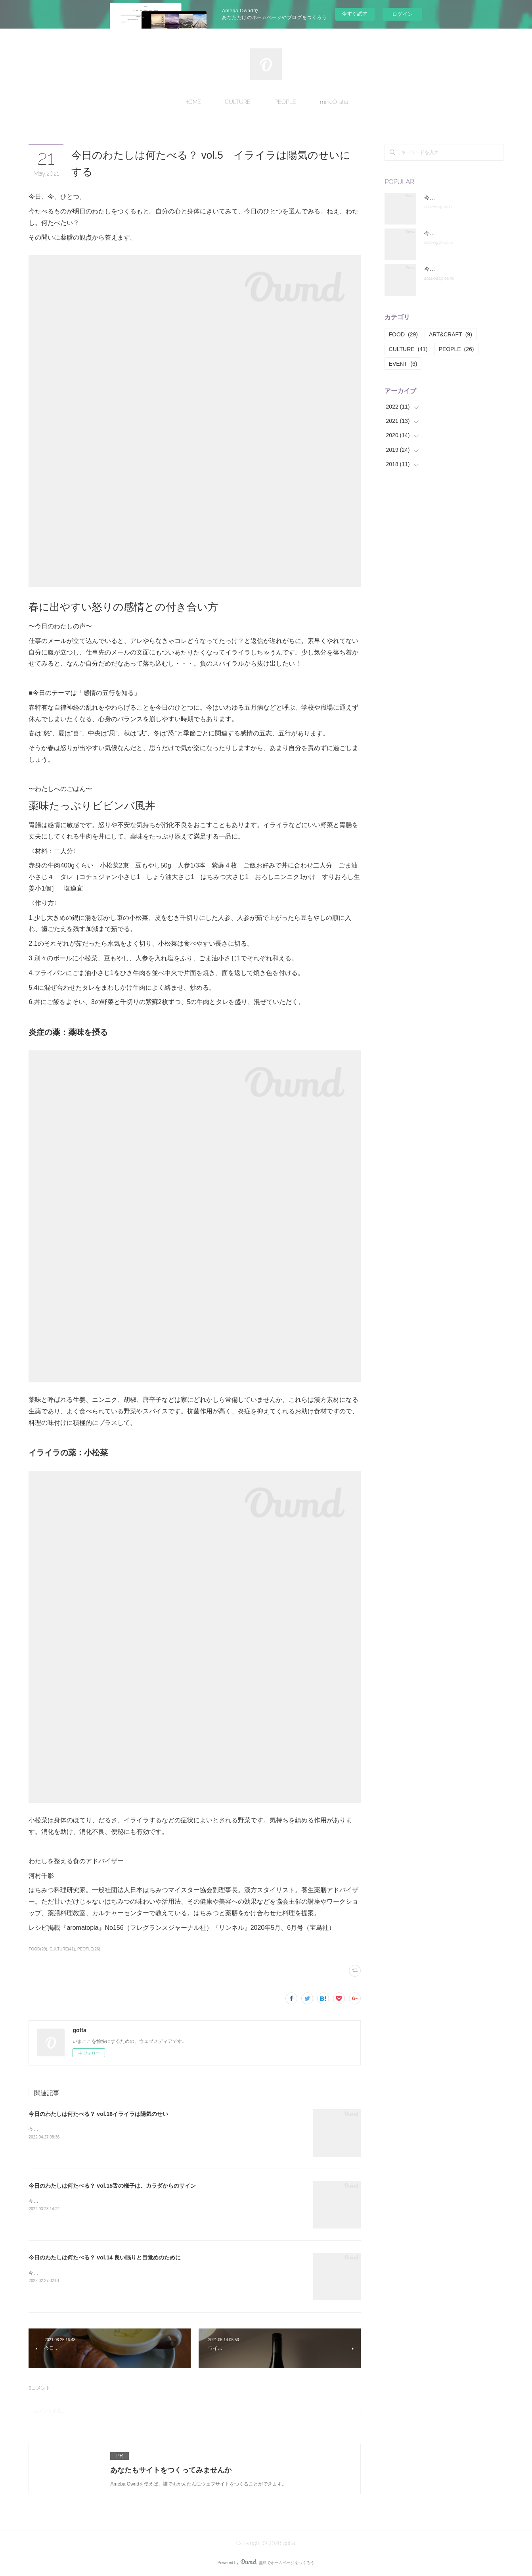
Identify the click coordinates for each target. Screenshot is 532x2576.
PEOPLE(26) (88, 1949)
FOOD (403, 334)
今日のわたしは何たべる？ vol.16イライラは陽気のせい (98, 2114)
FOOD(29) (38, 1949)
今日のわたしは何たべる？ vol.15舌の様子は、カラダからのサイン (112, 2185)
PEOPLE (285, 102)
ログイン (402, 14)
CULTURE (238, 102)
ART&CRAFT (450, 334)
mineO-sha (334, 102)
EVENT (403, 364)
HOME (192, 102)
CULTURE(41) (62, 1949)
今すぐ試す (354, 14)
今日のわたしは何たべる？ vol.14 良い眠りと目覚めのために (104, 2257)
